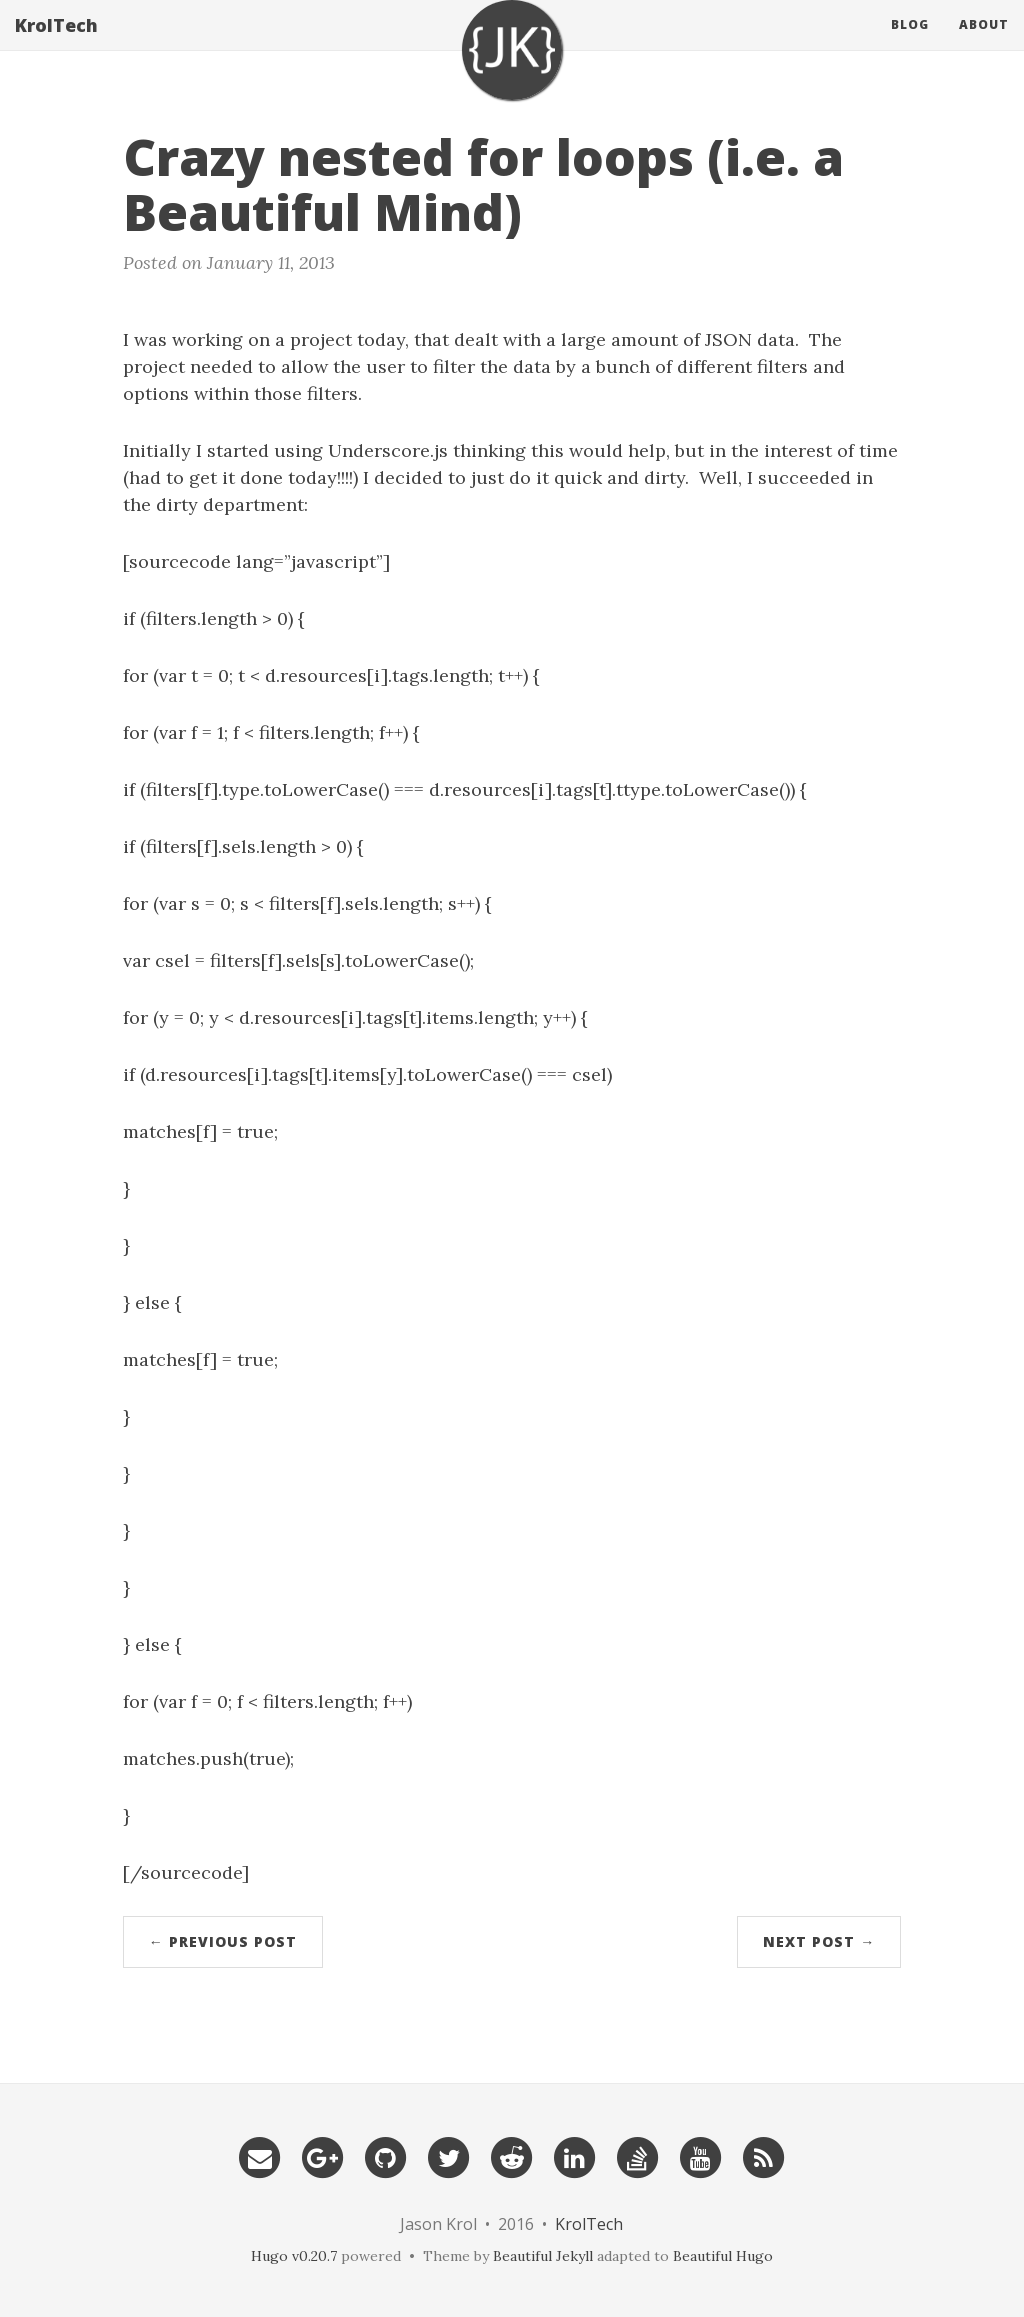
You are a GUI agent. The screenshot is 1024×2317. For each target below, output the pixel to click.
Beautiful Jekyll (543, 2256)
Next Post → (819, 1941)
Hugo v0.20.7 (294, 2256)
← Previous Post (223, 1941)
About (984, 44)
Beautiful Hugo (723, 2256)
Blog (910, 44)
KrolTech (56, 45)
